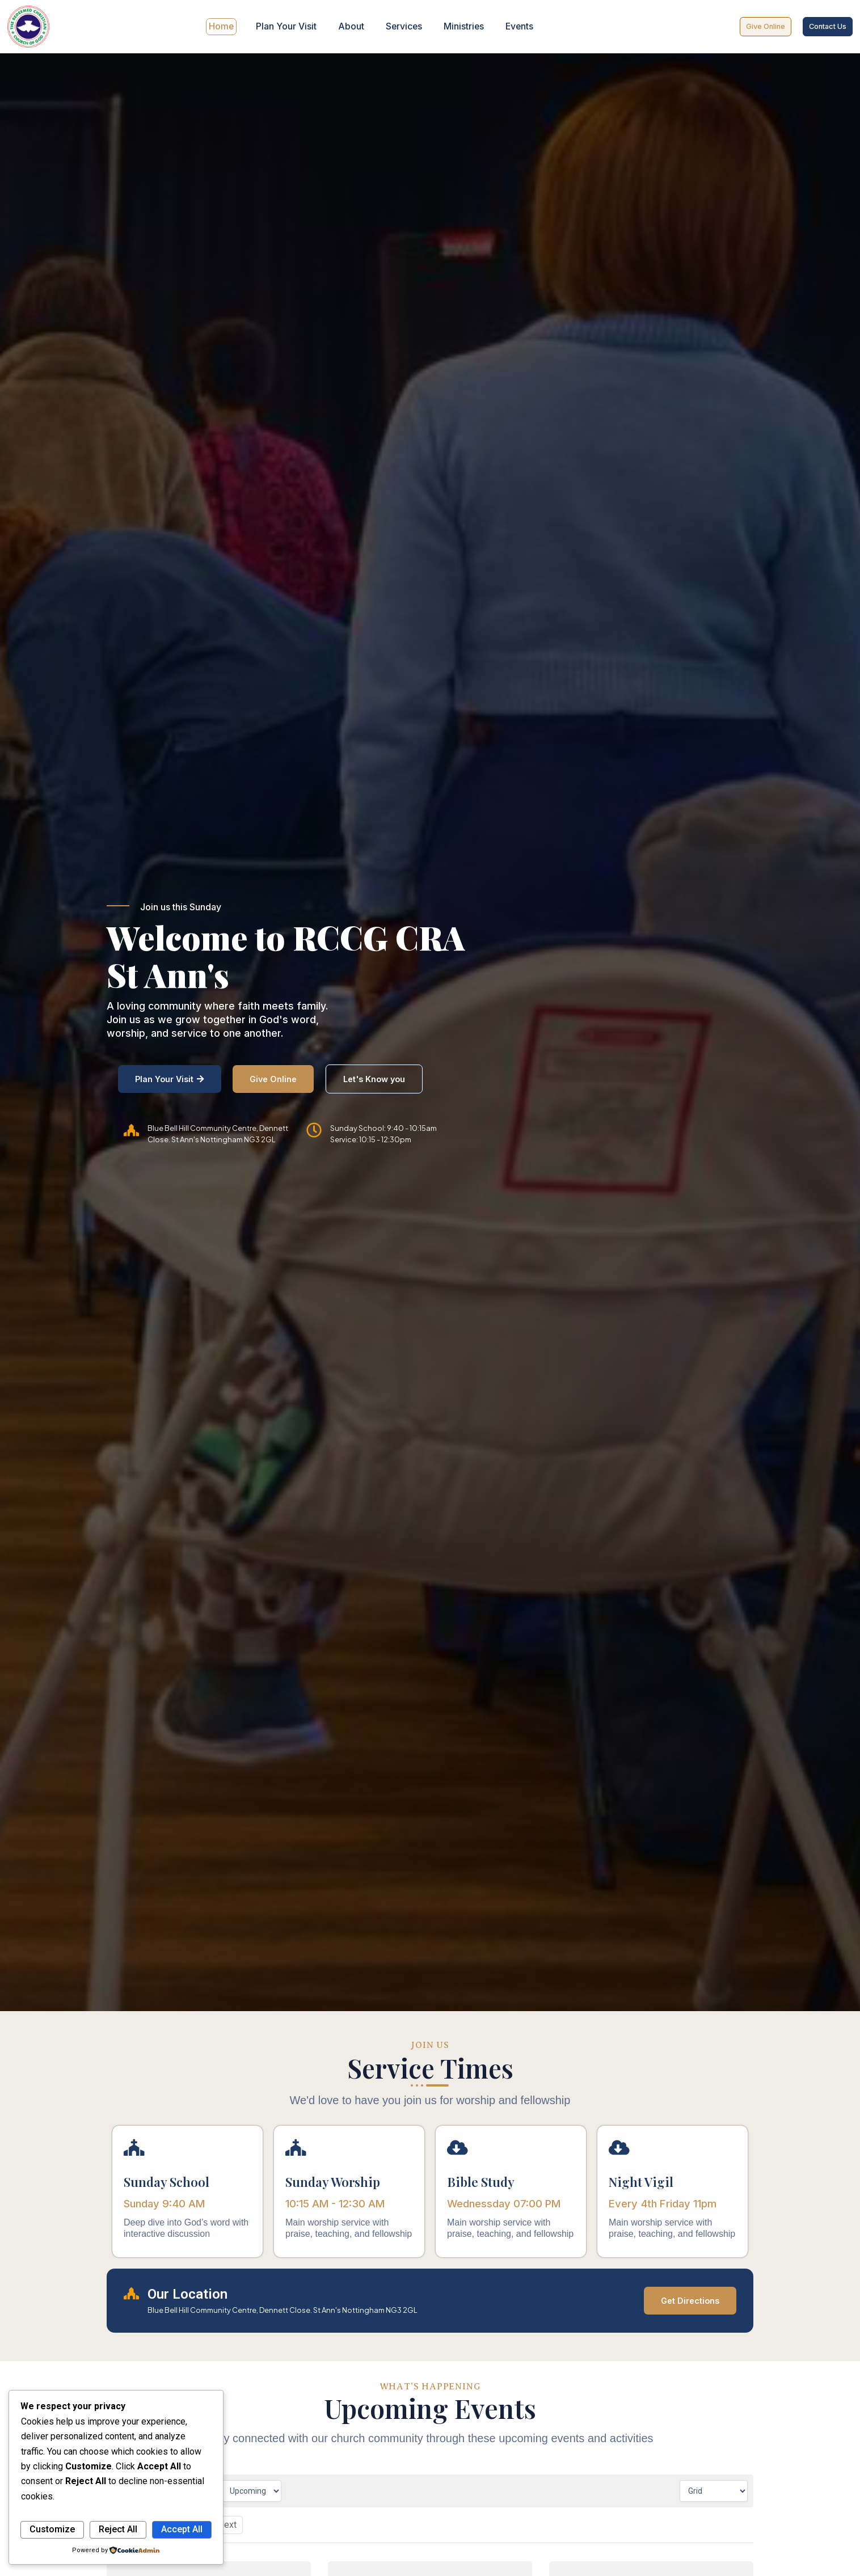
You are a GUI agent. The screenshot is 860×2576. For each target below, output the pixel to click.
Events (514, 26)
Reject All (118, 2529)
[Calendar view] (714, 2490)
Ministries (460, 26)
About (351, 26)
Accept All (182, 2529)
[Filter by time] (251, 2490)
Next (227, 2524)
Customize (52, 2529)
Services (402, 26)
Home (225, 26)
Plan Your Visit (288, 26)
